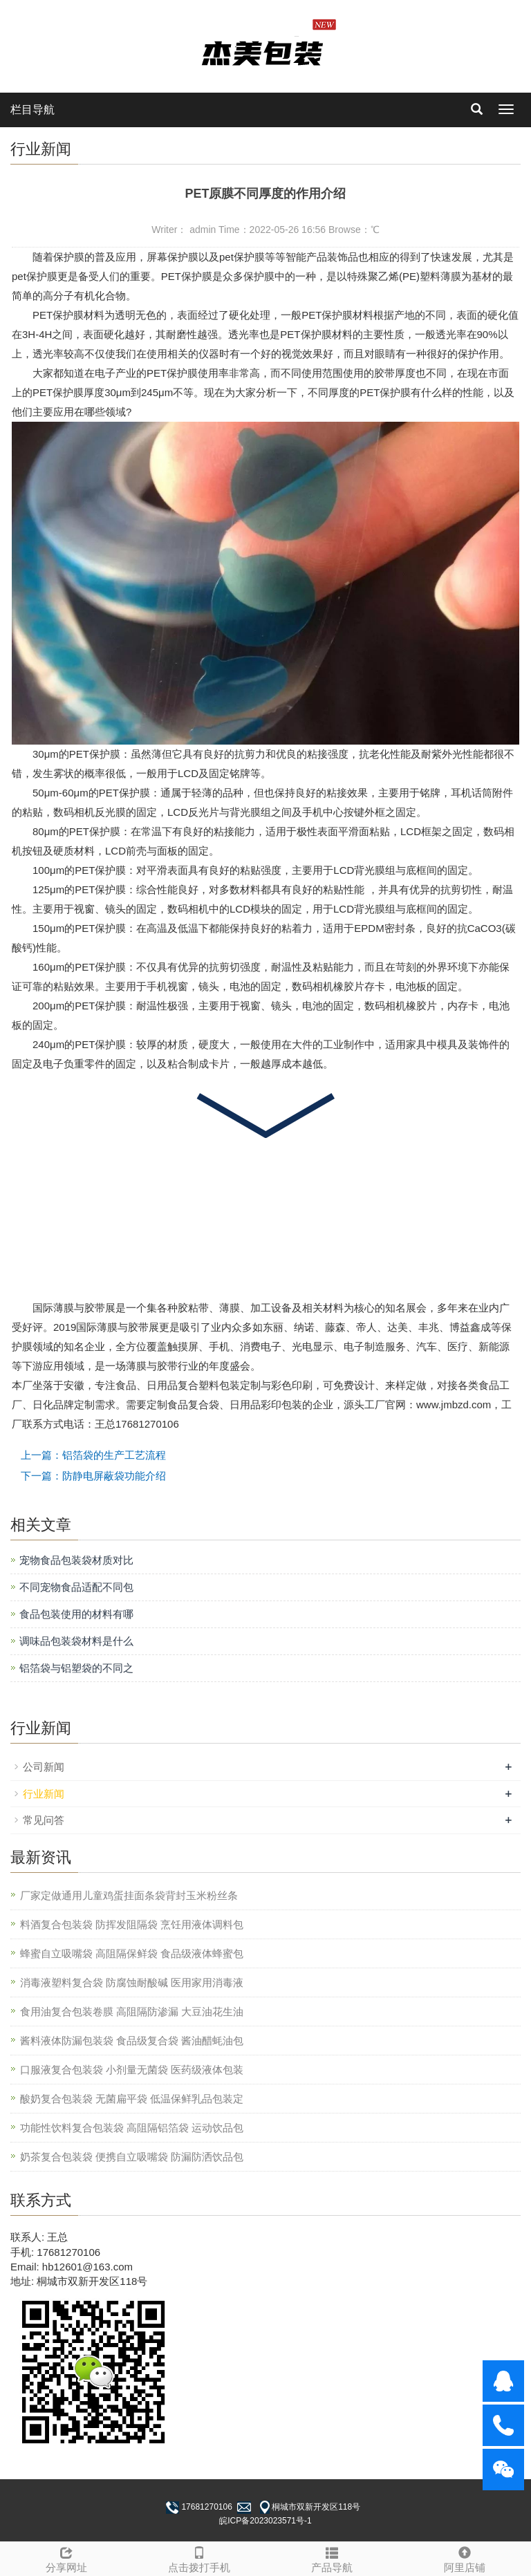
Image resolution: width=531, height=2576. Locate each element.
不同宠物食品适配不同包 (76, 1587)
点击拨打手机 (199, 2557)
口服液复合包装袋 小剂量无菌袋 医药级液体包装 (131, 2069)
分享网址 (66, 2557)
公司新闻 (43, 1767)
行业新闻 (43, 1794)
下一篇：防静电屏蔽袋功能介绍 (93, 1476)
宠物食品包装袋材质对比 (76, 1560)
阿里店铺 (464, 2557)
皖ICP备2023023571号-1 (265, 2521)
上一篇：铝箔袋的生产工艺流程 (93, 1455)
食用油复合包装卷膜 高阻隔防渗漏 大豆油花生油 (131, 2011)
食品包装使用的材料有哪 (76, 1614)
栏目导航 (32, 109)
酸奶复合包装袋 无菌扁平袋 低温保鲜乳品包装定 (131, 2098)
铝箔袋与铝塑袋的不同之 (76, 1668)
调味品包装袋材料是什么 (76, 1641)
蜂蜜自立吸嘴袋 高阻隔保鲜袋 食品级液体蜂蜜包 (131, 1953)
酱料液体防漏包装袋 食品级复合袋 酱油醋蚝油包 (131, 2040)
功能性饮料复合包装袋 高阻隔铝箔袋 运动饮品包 (131, 2128)
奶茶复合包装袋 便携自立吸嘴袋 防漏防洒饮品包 (131, 2157)
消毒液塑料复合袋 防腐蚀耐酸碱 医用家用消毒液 (131, 1982)
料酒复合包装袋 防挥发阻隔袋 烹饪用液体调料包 (131, 1924)
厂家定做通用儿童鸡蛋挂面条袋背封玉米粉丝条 (129, 1895)
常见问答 (43, 1820)
